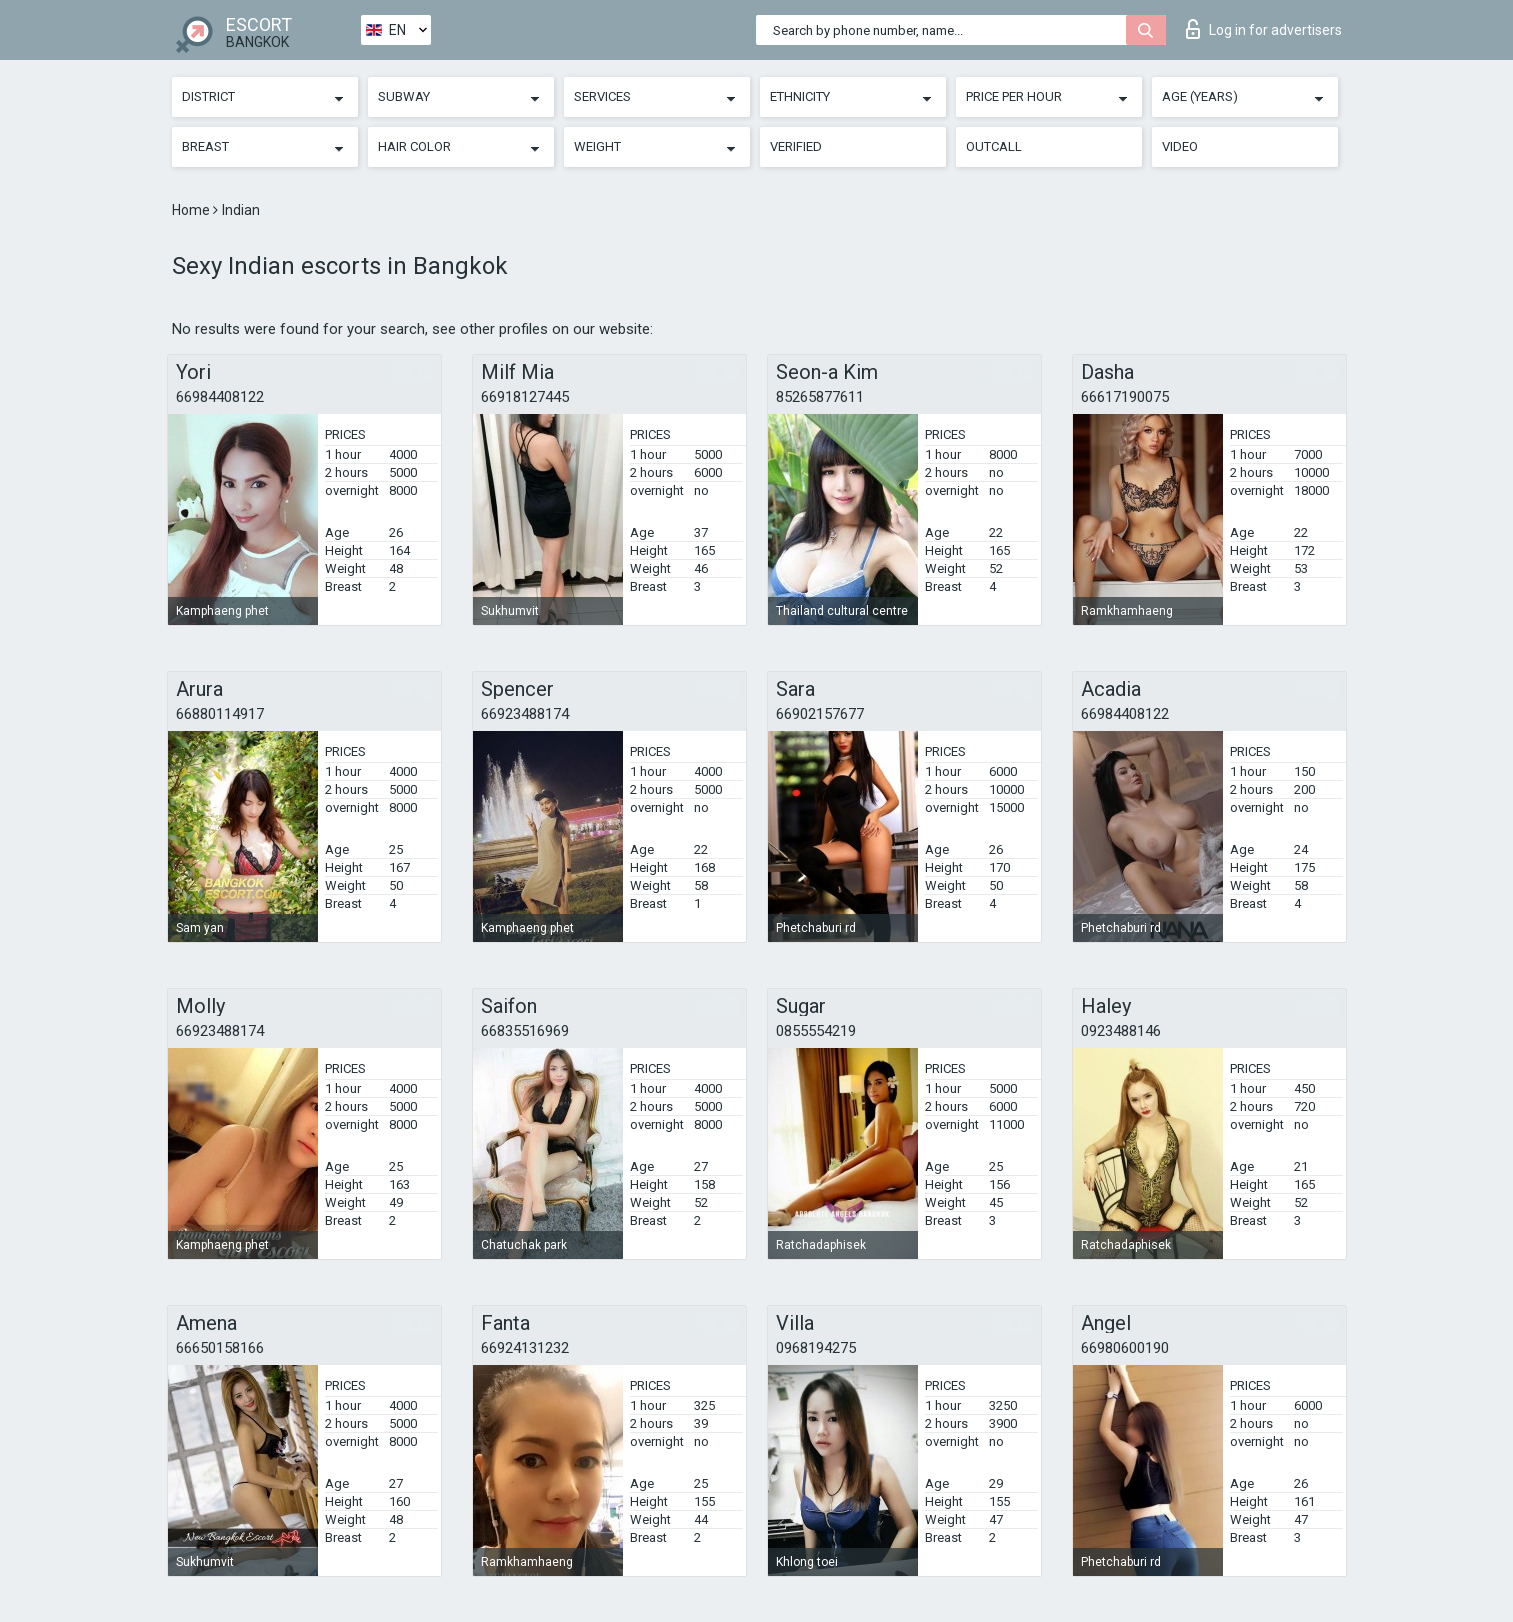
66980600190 (1125, 1348)
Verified (796, 146)
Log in (1264, 29)
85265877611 (820, 397)
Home (192, 210)
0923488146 (1121, 1031)
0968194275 (816, 1348)
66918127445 (525, 397)
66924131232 (525, 1348)
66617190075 (1125, 397)
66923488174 (525, 714)
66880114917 (220, 714)
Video (1180, 146)
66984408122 (220, 397)
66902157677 (820, 714)
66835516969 (525, 1031)
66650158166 (220, 1348)
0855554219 (816, 1031)
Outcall (994, 146)
